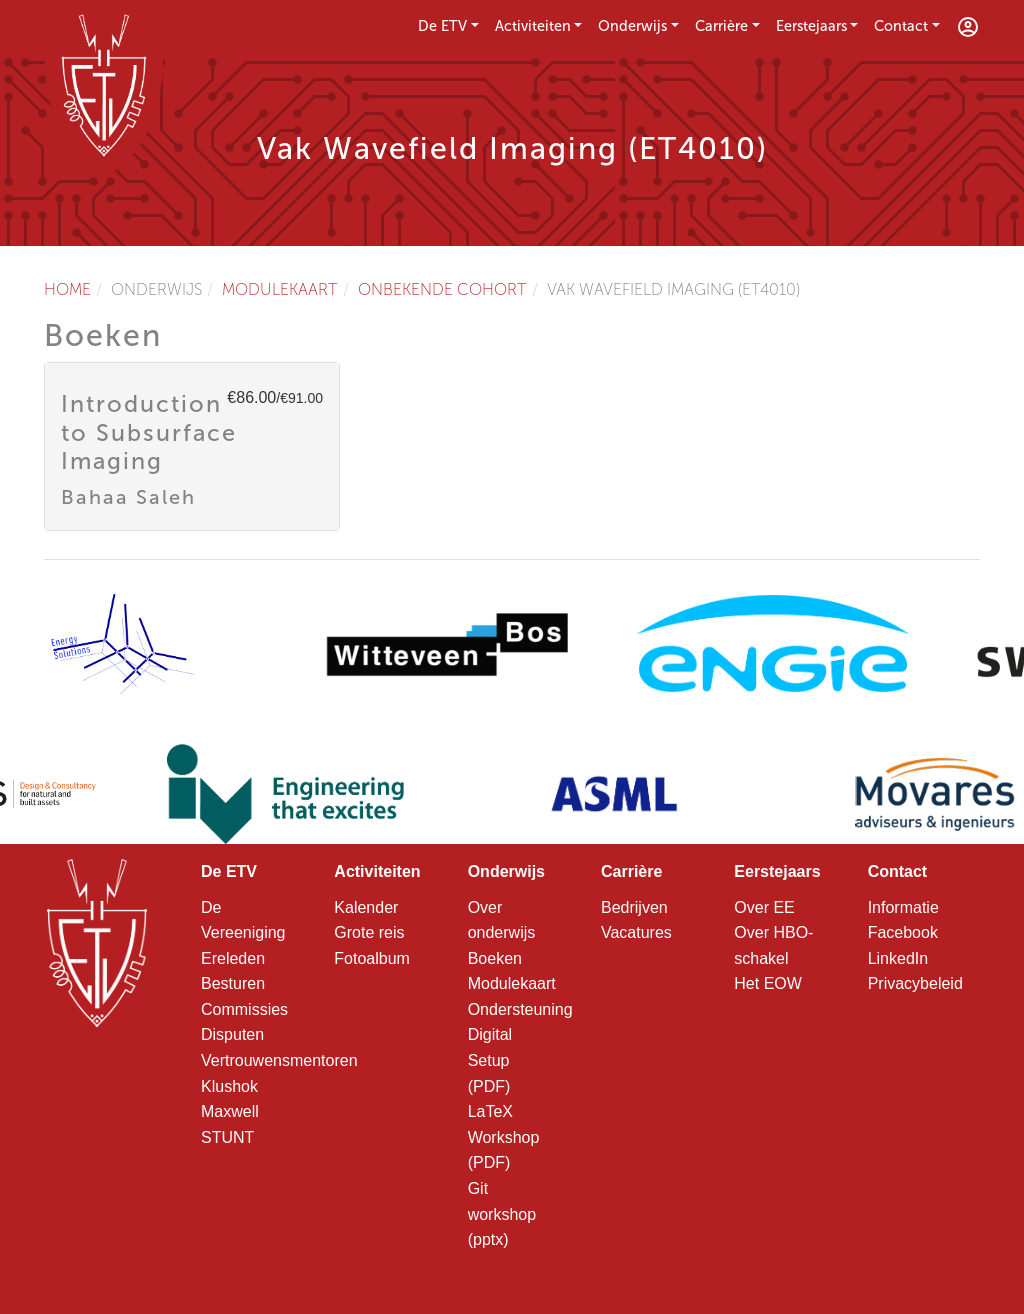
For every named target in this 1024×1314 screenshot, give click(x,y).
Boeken (495, 958)
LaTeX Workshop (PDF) (504, 1137)
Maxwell (230, 1111)
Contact (901, 26)
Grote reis (369, 932)
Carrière (721, 26)
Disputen (232, 1034)
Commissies (244, 1009)
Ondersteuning (520, 1009)
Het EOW (768, 983)
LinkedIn (898, 958)
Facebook (903, 932)
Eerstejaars (811, 26)
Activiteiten (533, 26)
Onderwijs (632, 26)
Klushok (229, 1086)
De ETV (442, 26)
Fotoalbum (372, 958)
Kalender (366, 907)
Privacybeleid (915, 983)
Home (67, 289)
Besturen (233, 983)
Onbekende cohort (442, 289)
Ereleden (233, 958)
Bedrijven (634, 907)
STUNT (227, 1137)
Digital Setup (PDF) (490, 1060)
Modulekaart (280, 289)
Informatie (903, 907)
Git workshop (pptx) (502, 1214)
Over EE (764, 907)
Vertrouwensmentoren (279, 1060)
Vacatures (636, 932)
